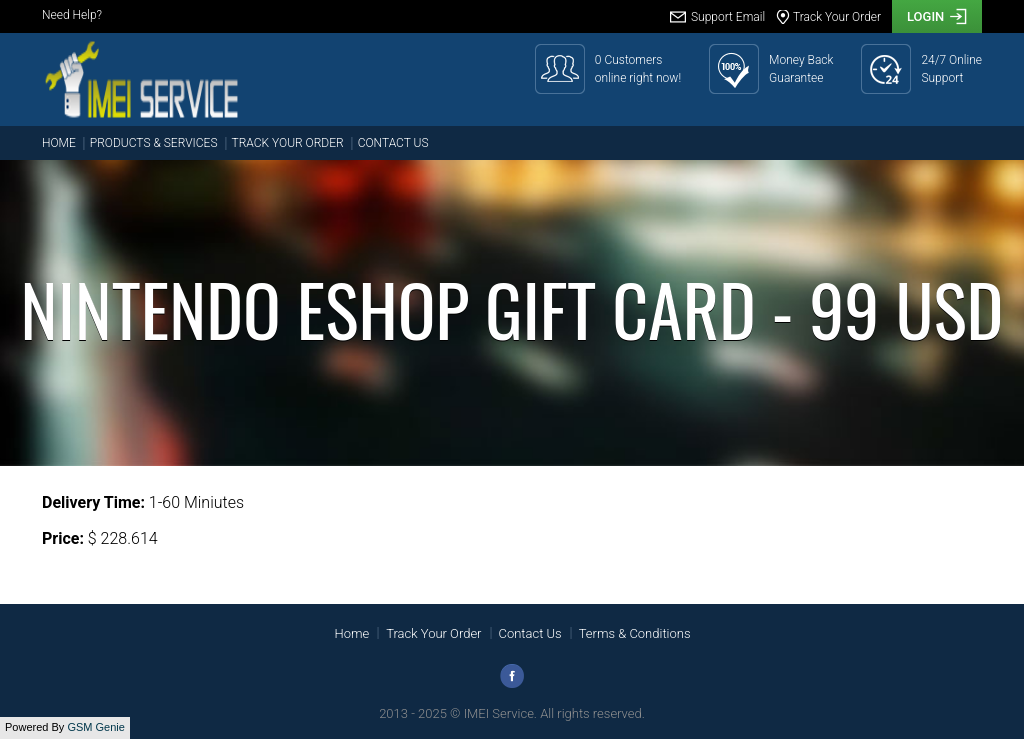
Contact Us (393, 143)
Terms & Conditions (635, 633)
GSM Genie (95, 727)
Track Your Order (288, 143)
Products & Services (154, 143)
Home (59, 143)
